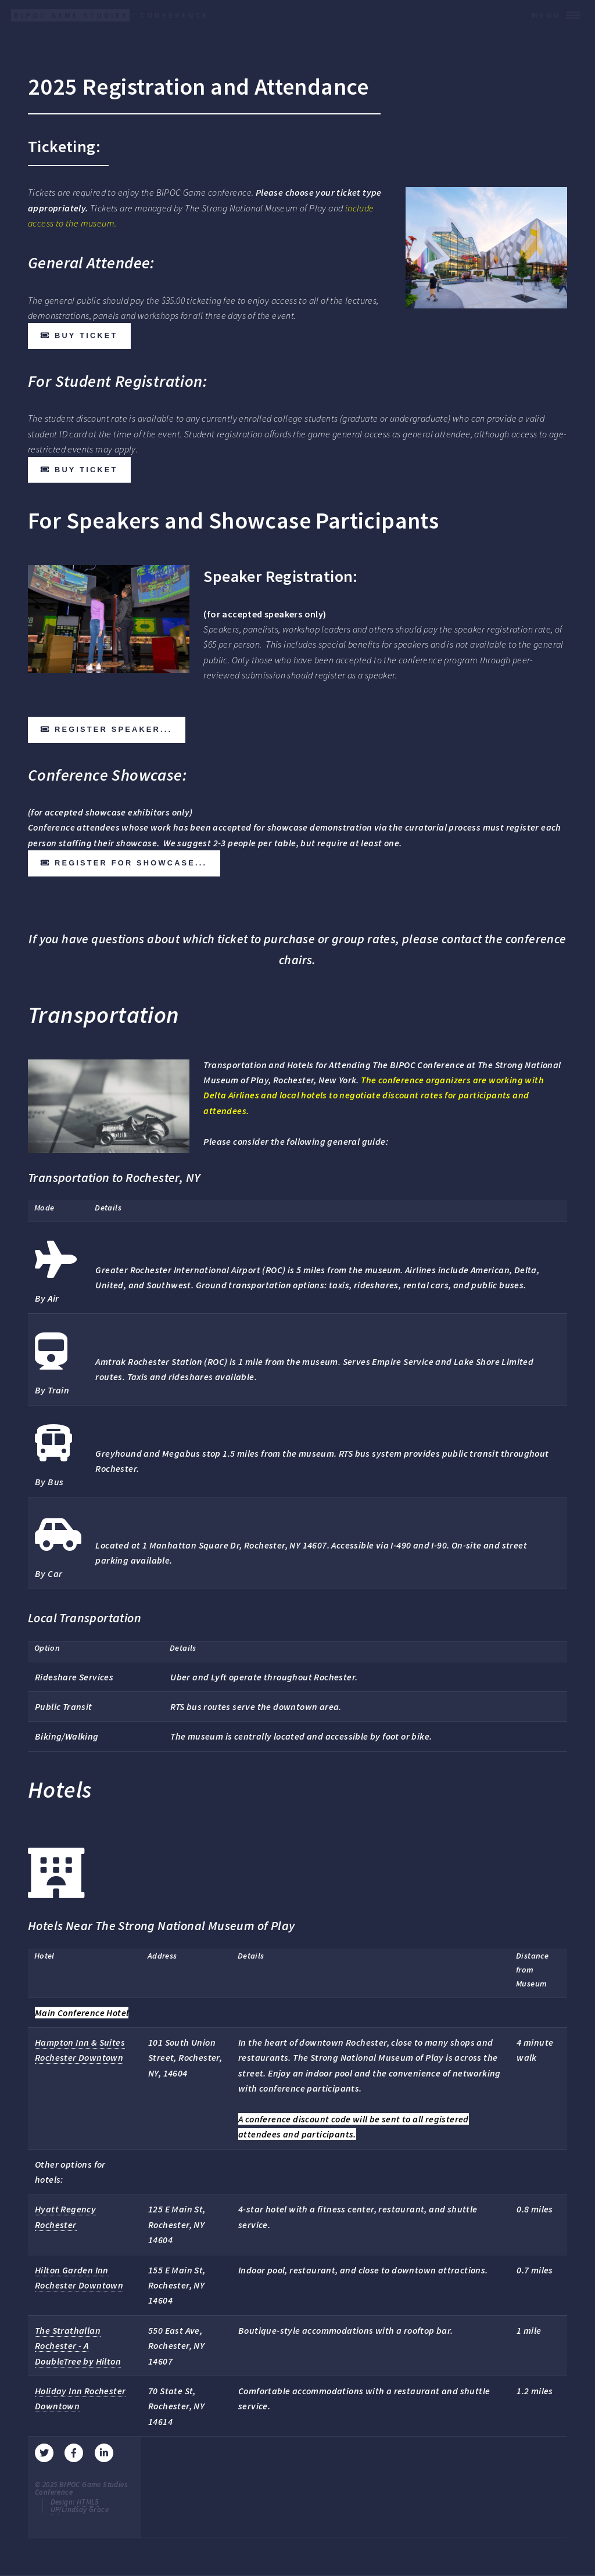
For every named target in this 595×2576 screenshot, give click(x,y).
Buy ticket (86, 335)
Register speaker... (113, 729)
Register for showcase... (131, 862)
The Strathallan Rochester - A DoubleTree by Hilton (78, 2345)
